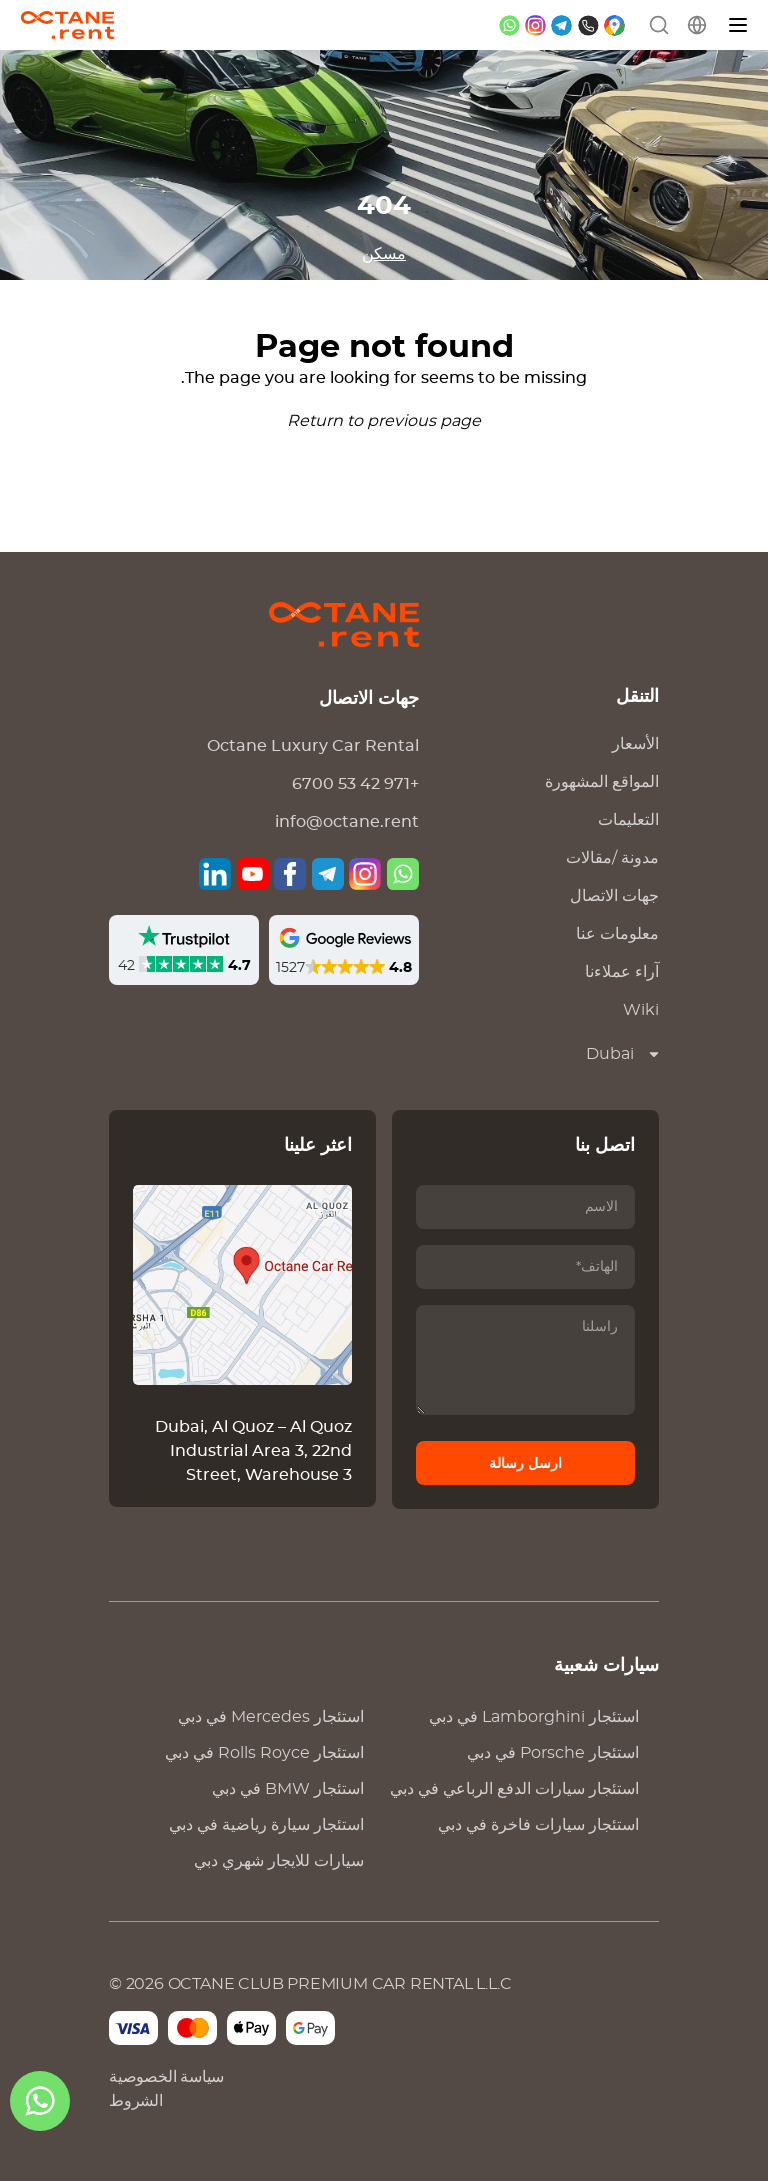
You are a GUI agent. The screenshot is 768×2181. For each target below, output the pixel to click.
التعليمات (628, 820)
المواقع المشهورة (602, 782)
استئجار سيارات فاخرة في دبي (538, 1825)
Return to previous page (384, 421)
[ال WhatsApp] (40, 2101)
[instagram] (535, 25)
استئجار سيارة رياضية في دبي (266, 1825)
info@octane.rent (347, 822)
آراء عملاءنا (622, 972)
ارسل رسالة (525, 1464)
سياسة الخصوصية (166, 2077)
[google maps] (614, 25)
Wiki (641, 1010)
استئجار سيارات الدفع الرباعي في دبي (514, 1789)
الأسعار (635, 744)
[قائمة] (739, 25)
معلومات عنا (617, 934)
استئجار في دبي (271, 1717)
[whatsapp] (509, 25)
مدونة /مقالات (612, 858)
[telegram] (561, 25)
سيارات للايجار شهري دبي (279, 1861)
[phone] (588, 25)
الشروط (136, 2101)
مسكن (384, 254)
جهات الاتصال (614, 896)
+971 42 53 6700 (355, 784)
